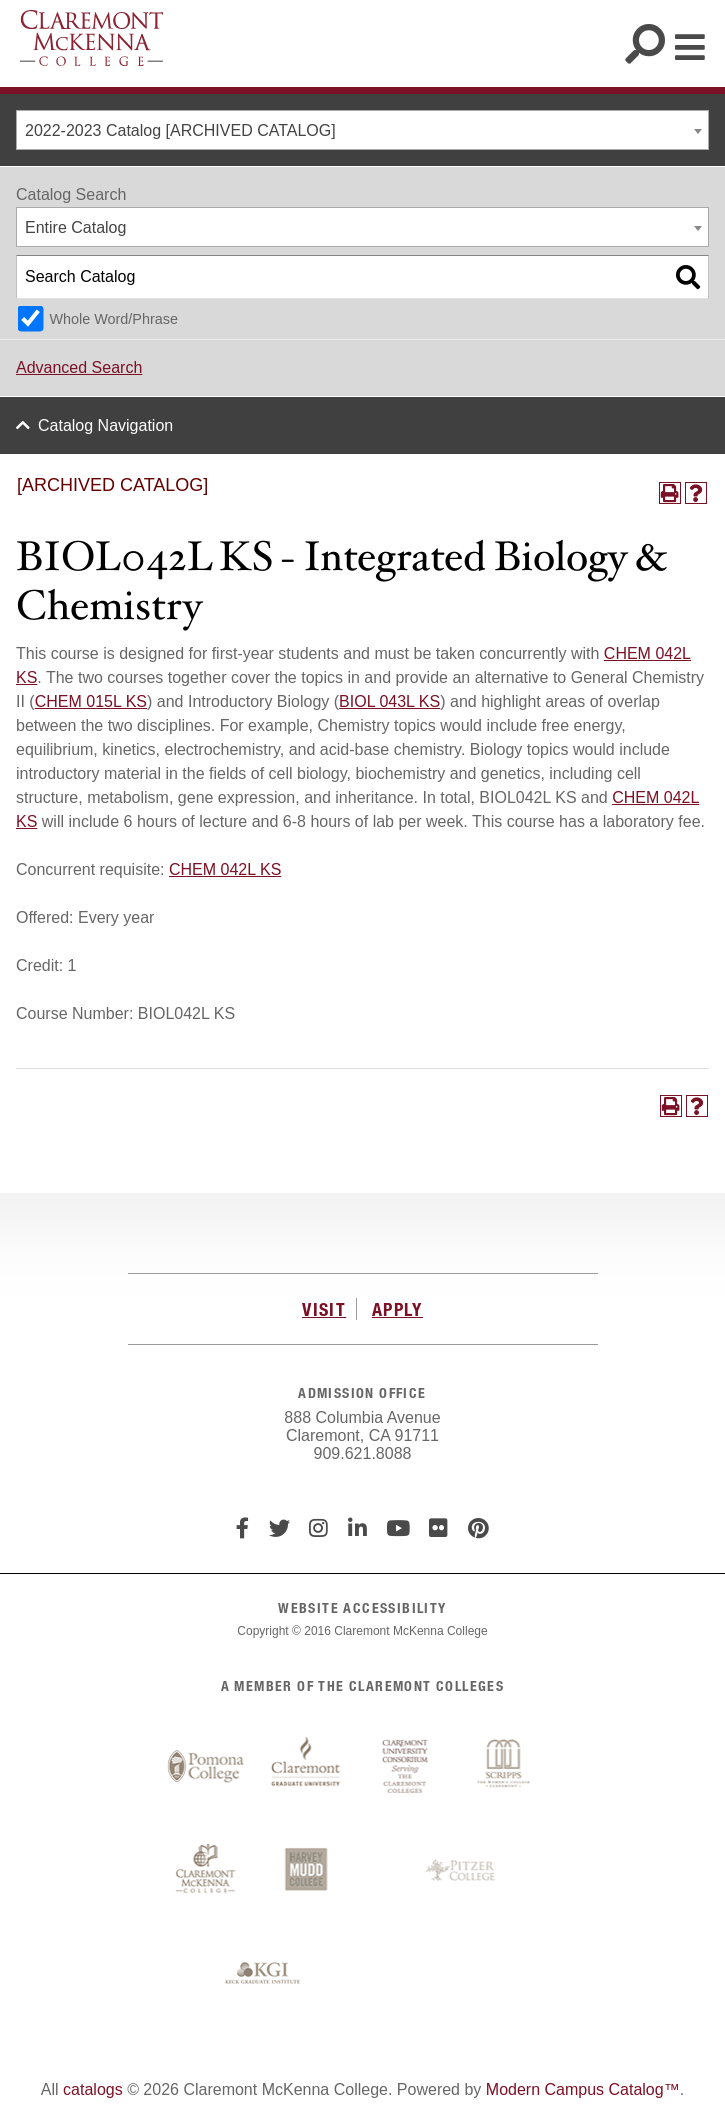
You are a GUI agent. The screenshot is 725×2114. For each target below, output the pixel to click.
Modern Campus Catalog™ (583, 2089)
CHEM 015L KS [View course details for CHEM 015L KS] (91, 701)
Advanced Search (79, 367)
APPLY (397, 1309)
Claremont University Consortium (406, 1767)
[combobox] (362, 130)
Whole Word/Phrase (113, 319)
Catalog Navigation (105, 425)
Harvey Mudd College (306, 1871)
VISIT (324, 1309)
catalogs (93, 2089)
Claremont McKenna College (91, 38)
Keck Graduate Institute (263, 1974)
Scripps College (506, 1767)
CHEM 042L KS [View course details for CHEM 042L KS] (225, 869)
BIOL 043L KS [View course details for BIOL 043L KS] (389, 701)
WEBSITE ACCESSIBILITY (362, 1607)
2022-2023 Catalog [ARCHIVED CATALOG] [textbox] (180, 130)
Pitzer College (463, 1871)
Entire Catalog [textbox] (75, 227)
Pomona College (206, 1767)
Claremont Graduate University (306, 1767)
